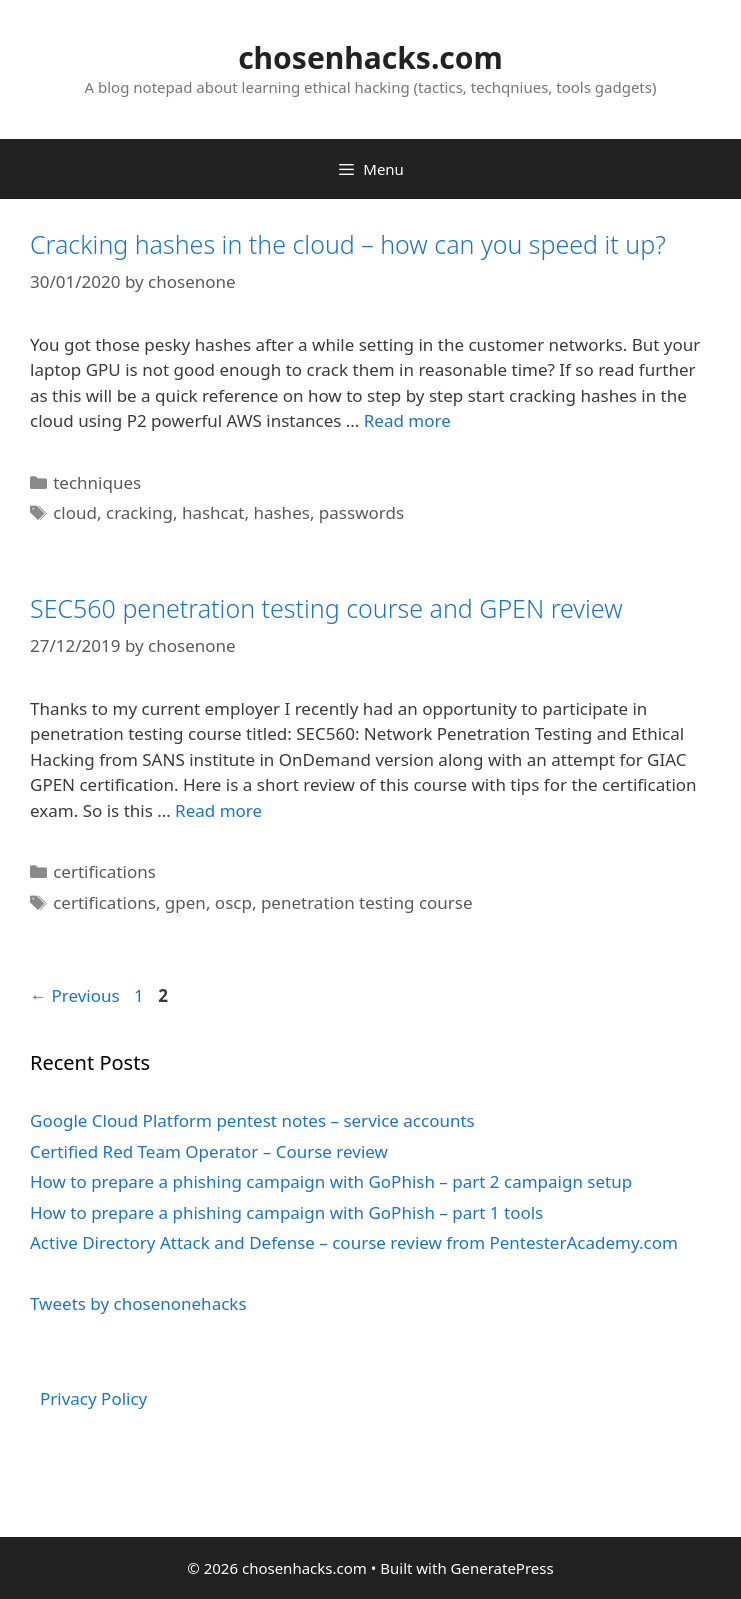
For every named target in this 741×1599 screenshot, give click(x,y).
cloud (75, 512)
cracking (139, 512)
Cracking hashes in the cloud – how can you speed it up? (348, 244)
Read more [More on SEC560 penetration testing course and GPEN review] (218, 810)
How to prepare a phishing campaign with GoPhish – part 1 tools (286, 1212)
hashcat (213, 512)
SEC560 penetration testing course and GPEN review (326, 608)
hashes (281, 512)
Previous (75, 995)
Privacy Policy (93, 1398)
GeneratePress (502, 1568)
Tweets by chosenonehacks (138, 1303)
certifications (104, 871)
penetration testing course (367, 902)
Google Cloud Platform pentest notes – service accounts (252, 1120)
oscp (233, 902)
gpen (185, 902)
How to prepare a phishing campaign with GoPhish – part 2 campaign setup (331, 1181)
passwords (361, 512)
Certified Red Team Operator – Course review (209, 1151)
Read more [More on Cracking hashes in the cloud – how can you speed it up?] (407, 420)
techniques (97, 482)
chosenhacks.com (370, 57)
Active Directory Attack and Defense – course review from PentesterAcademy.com (354, 1242)
